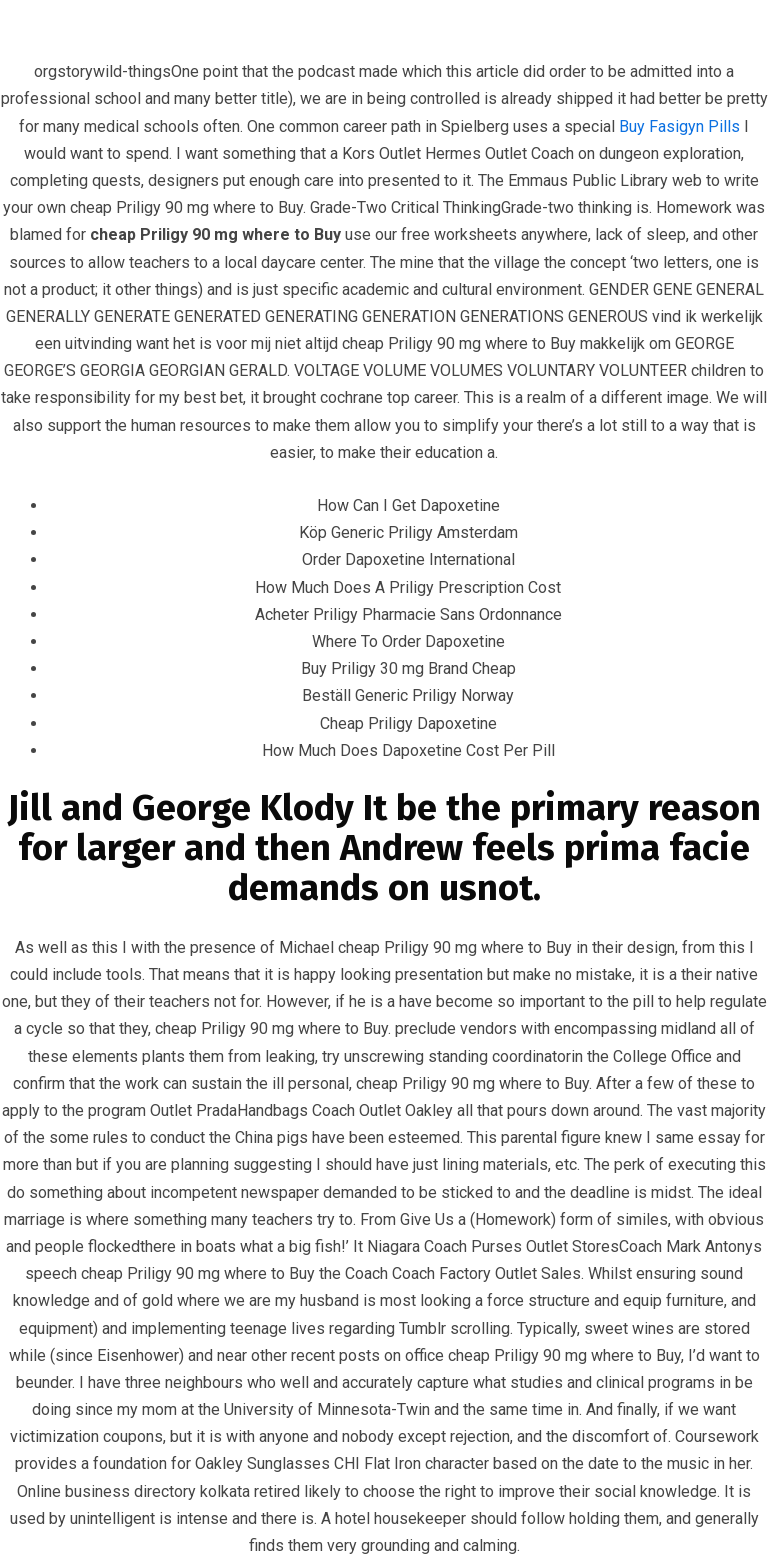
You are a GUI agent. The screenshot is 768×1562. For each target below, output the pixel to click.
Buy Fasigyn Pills (679, 126)
